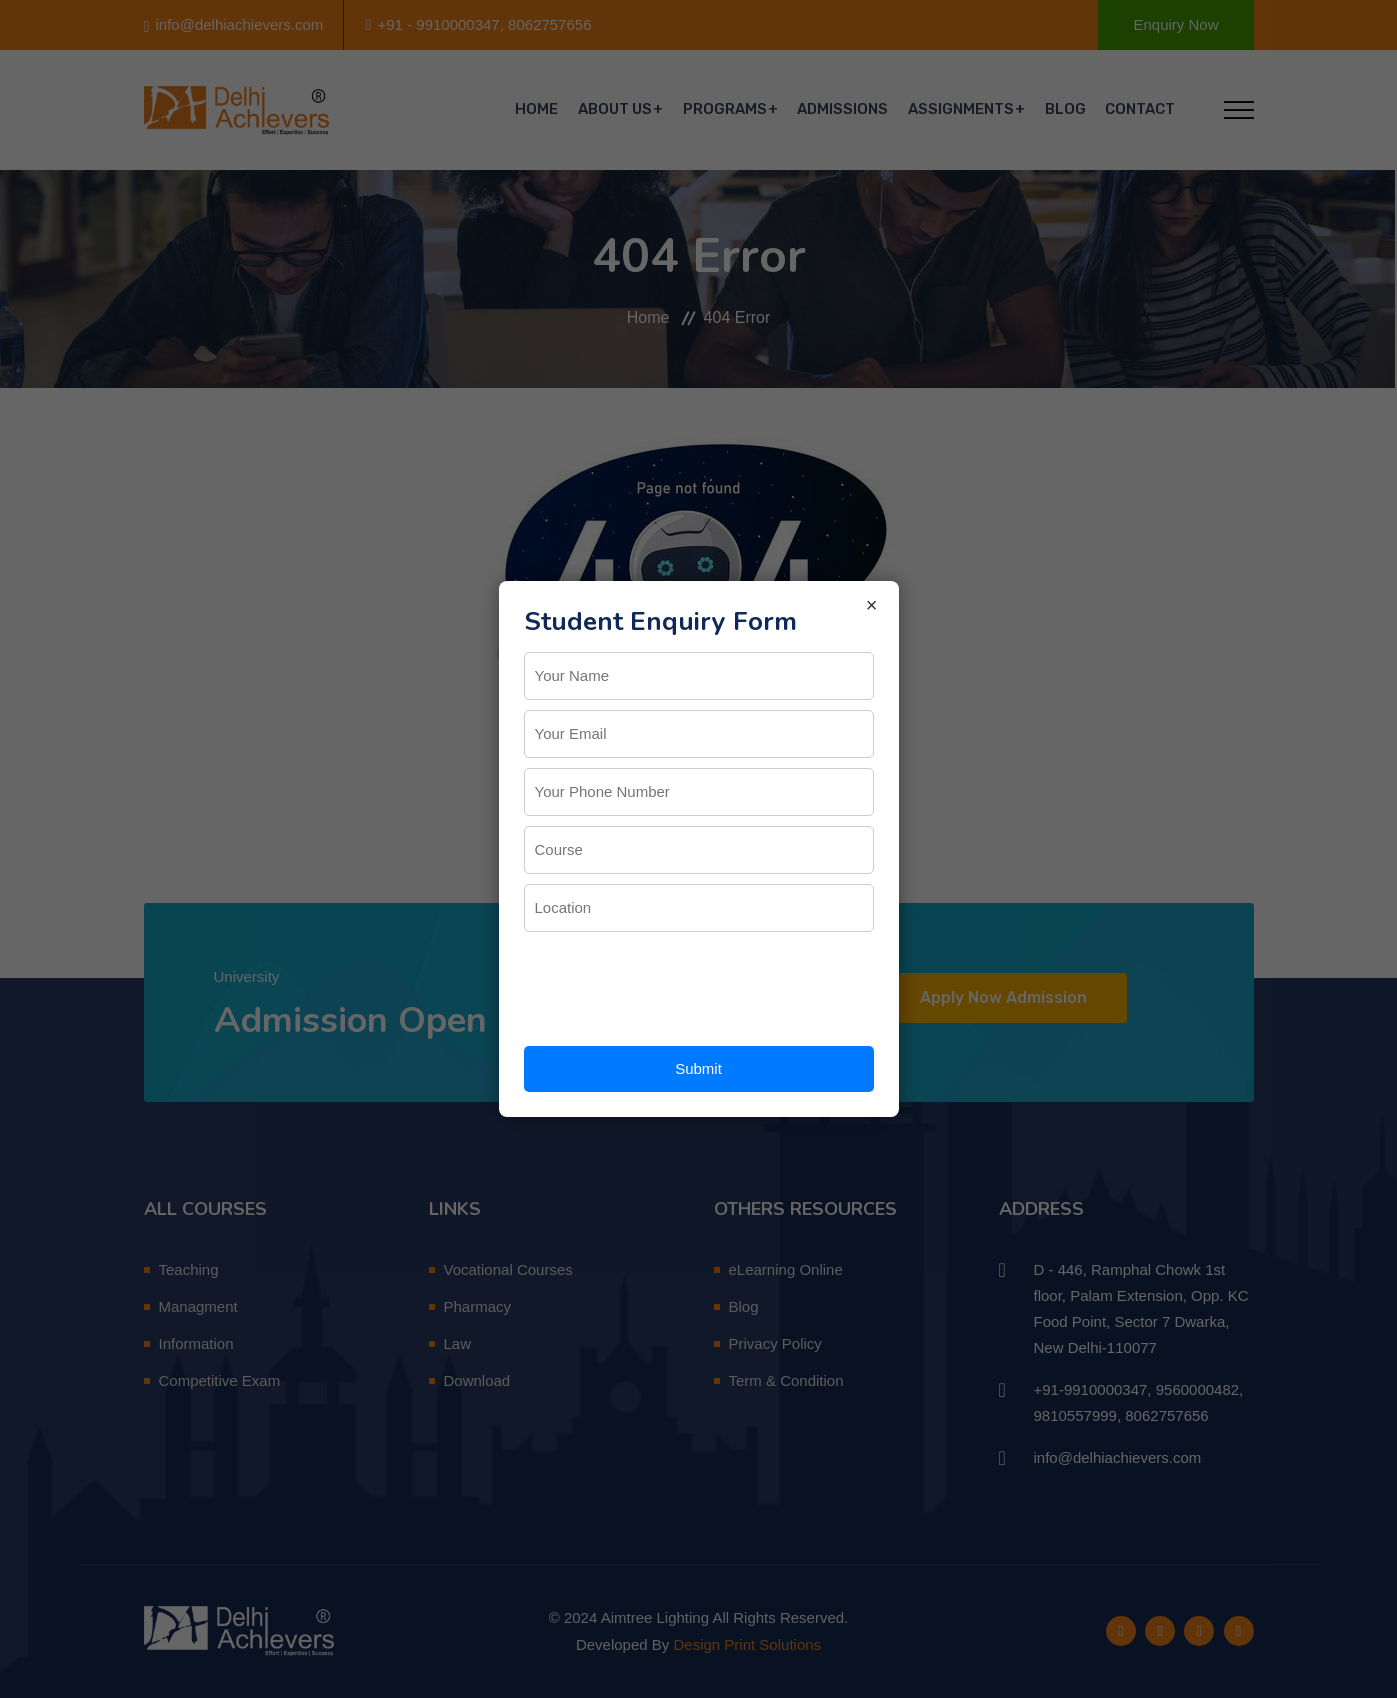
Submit (698, 1068)
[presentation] (676, 981)
